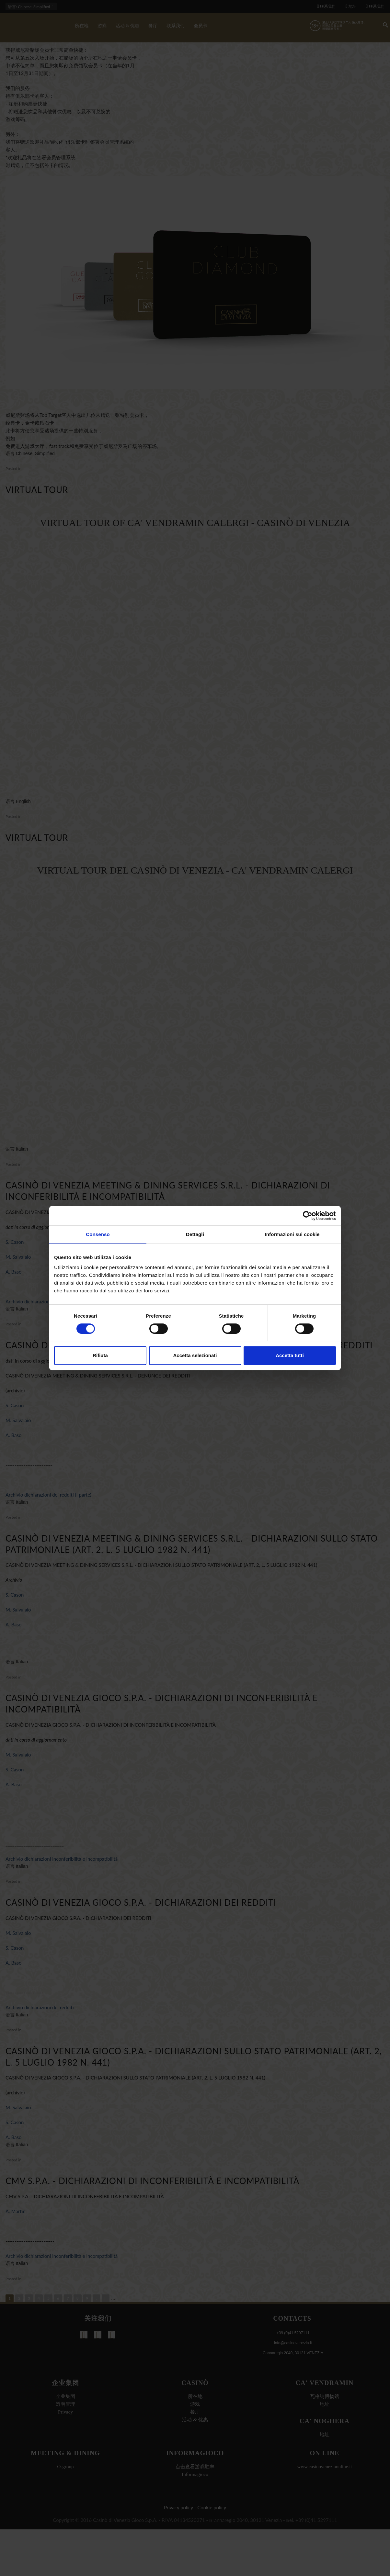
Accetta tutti (290, 1355)
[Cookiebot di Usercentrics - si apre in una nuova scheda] (307, 1216)
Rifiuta (100, 1355)
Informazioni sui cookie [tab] (292, 1234)
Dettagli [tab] (195, 1234)
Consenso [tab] (97, 1234)
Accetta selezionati (195, 1355)
